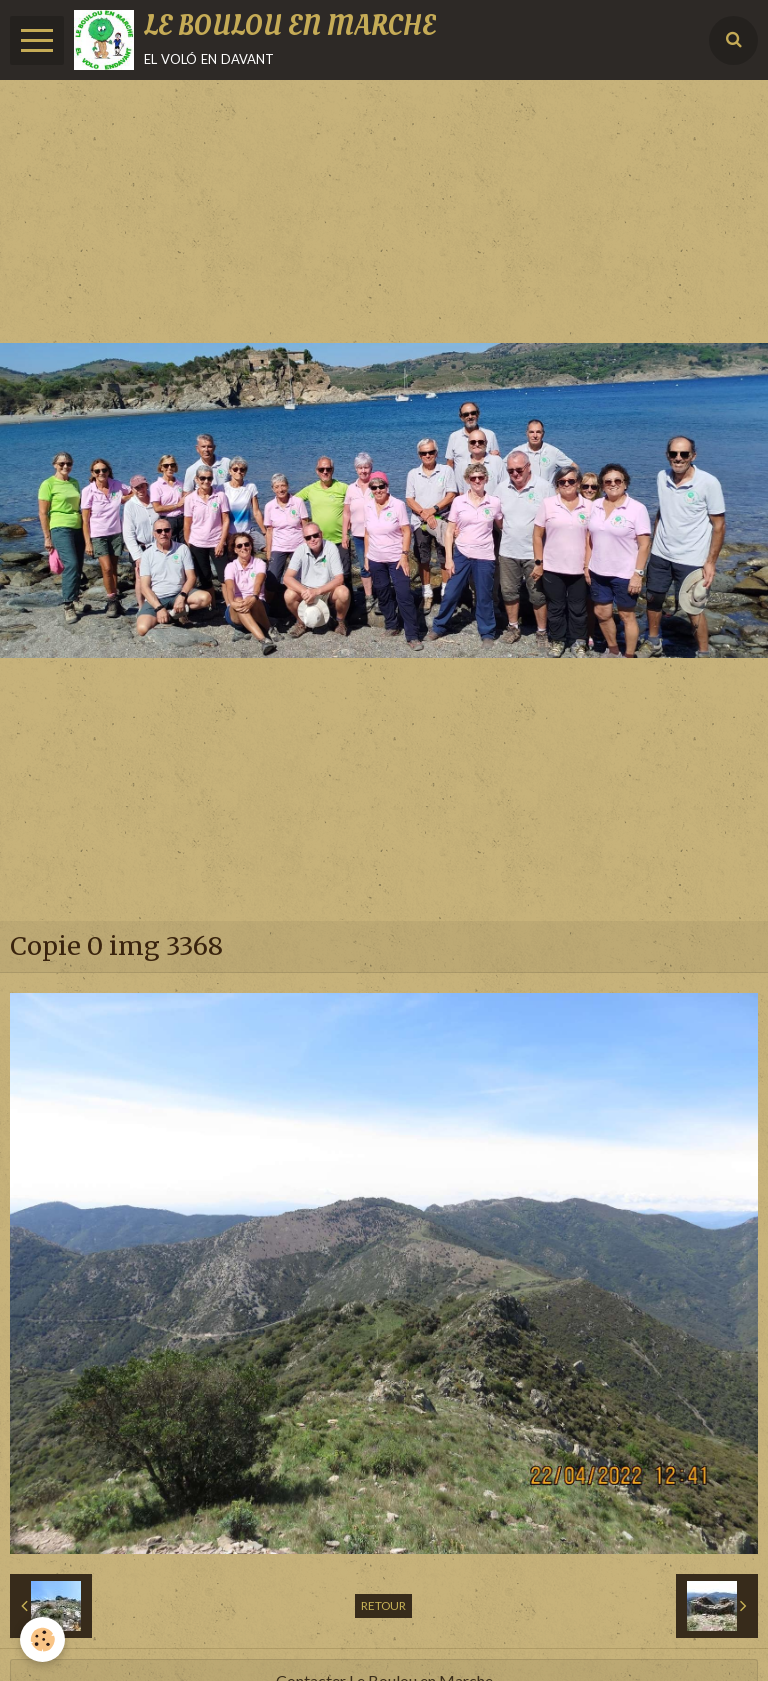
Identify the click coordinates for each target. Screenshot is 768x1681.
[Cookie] (42, 1639)
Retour (383, 1605)
